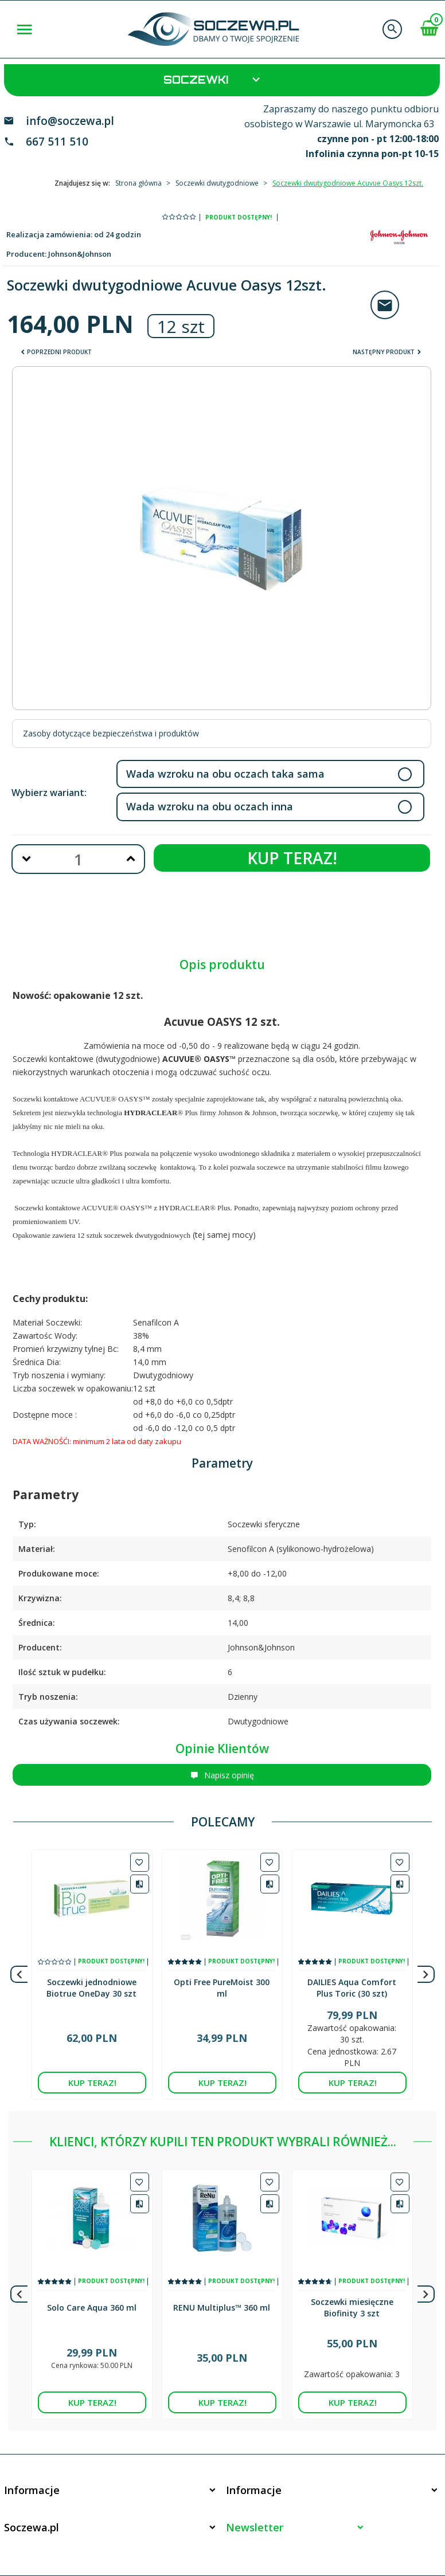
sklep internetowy (402, 2533)
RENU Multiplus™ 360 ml (221, 2267)
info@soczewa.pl (70, 120)
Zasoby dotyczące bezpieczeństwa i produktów (111, 733)
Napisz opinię (222, 1775)
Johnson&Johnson (79, 254)
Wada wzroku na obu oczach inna (209, 806)
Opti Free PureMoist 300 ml (222, 1982)
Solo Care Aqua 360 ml (91, 2267)
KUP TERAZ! (292, 858)
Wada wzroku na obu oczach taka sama (225, 774)
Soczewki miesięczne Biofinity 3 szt (352, 2267)
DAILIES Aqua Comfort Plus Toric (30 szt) (351, 1982)
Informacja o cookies (377, 2527)
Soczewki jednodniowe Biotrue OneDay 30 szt (91, 1982)
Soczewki (213, 79)
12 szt (181, 326)
